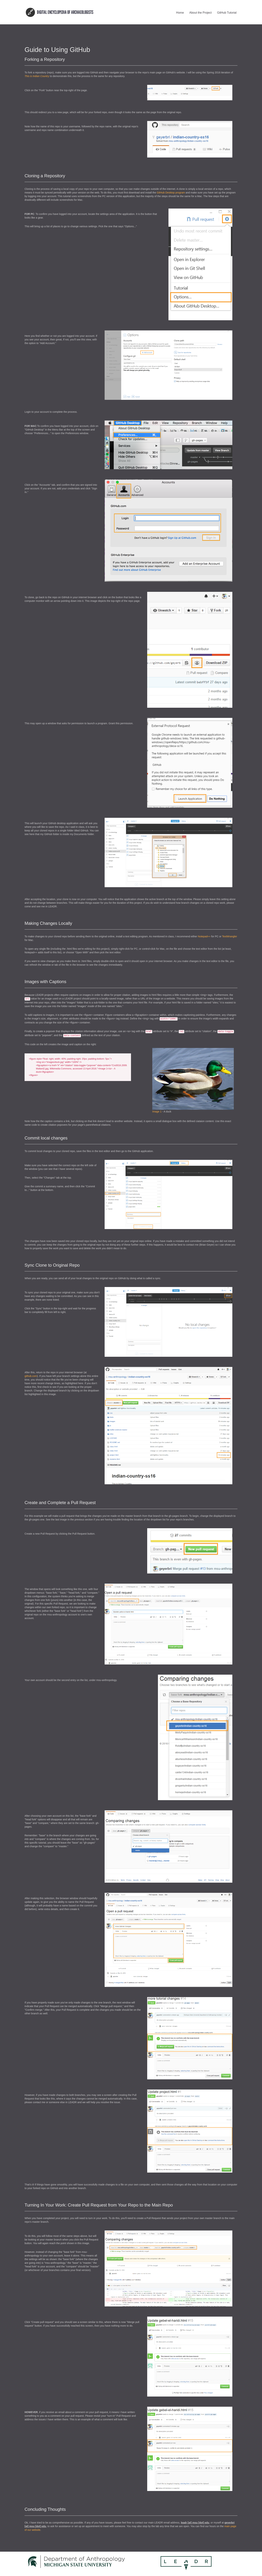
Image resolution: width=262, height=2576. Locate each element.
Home (180, 12)
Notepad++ (204, 936)
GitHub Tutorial (227, 12)
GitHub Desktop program (171, 192)
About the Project (200, 12)
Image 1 (157, 1111)
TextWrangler (229, 936)
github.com (31, 1376)
